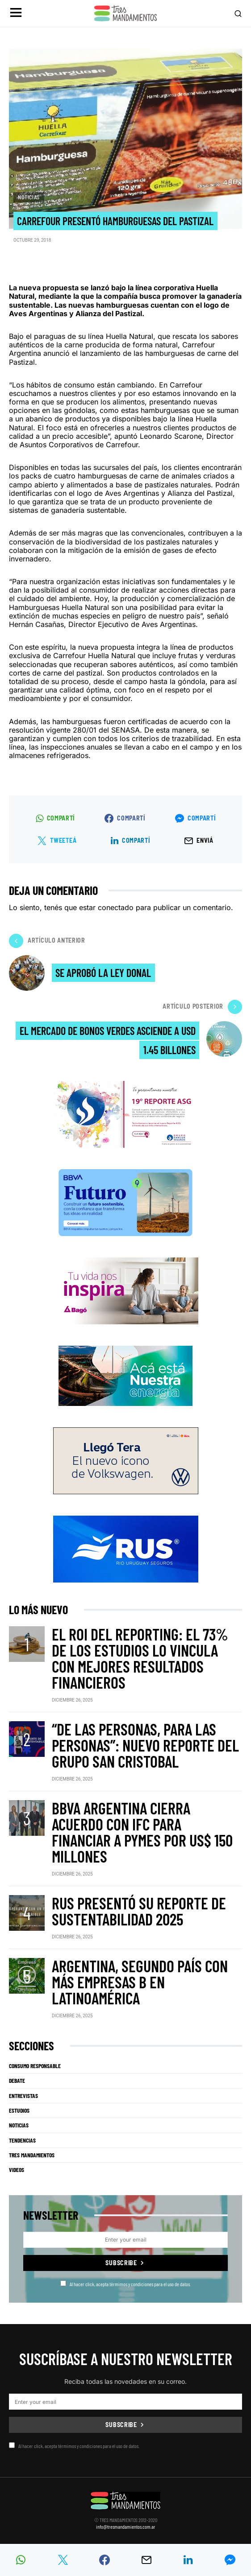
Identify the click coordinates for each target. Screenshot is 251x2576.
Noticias (29, 197)
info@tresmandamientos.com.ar (125, 2526)
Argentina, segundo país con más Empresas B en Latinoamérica (140, 1981)
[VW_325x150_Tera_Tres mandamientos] (125, 1460)
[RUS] (125, 1548)
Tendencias (22, 2140)
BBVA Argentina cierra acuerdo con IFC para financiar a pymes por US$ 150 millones (142, 1832)
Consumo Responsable (35, 2065)
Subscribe (121, 2263)
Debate (17, 2080)
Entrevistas (23, 2095)
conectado (116, 907)
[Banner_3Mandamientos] (125, 1113)
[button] (16, 13)
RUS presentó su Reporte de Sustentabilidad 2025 (139, 1911)
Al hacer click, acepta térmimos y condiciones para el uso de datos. (125, 2283)
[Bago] (125, 1290)
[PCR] (125, 1374)
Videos (16, 2169)
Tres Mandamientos (31, 2155)
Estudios (19, 2110)
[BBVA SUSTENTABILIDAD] (125, 1201)
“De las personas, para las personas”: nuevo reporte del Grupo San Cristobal (145, 1745)
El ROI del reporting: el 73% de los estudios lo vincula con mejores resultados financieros (140, 1658)
